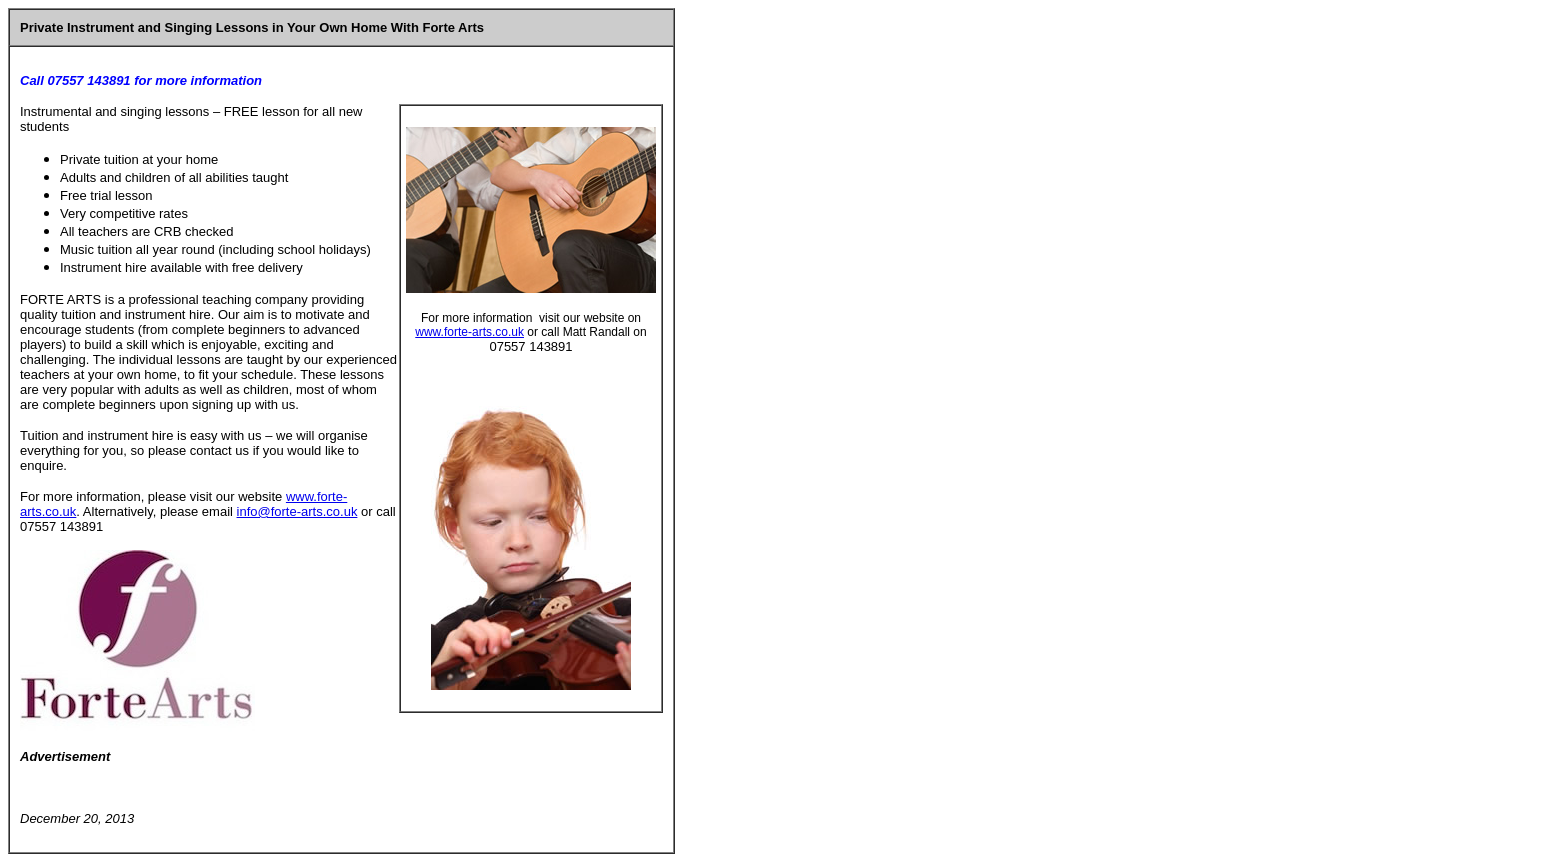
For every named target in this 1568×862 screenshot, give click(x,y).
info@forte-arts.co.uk (297, 511)
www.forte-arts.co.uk (469, 332)
